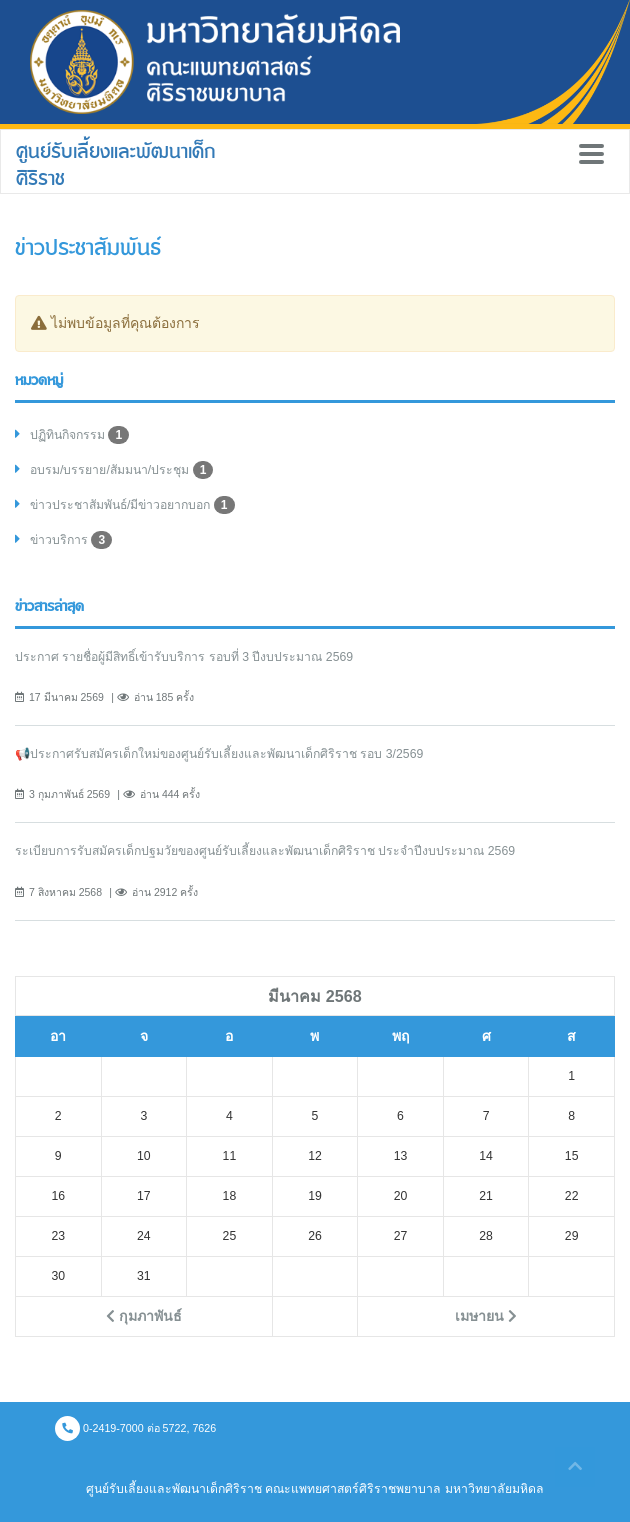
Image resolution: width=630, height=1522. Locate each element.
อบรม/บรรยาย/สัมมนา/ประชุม (121, 470)
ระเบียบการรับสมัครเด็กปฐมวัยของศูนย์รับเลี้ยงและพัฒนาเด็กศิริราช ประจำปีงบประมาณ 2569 (265, 851)
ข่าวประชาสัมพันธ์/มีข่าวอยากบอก (132, 505)
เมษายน (486, 1316)
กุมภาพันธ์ (144, 1316)
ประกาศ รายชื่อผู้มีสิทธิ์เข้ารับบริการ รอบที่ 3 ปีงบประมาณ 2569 (184, 657)
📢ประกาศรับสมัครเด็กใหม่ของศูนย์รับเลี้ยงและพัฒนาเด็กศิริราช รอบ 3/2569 (219, 754)
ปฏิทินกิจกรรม (79, 435)
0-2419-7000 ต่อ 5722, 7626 (135, 1428)
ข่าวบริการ (71, 540)
